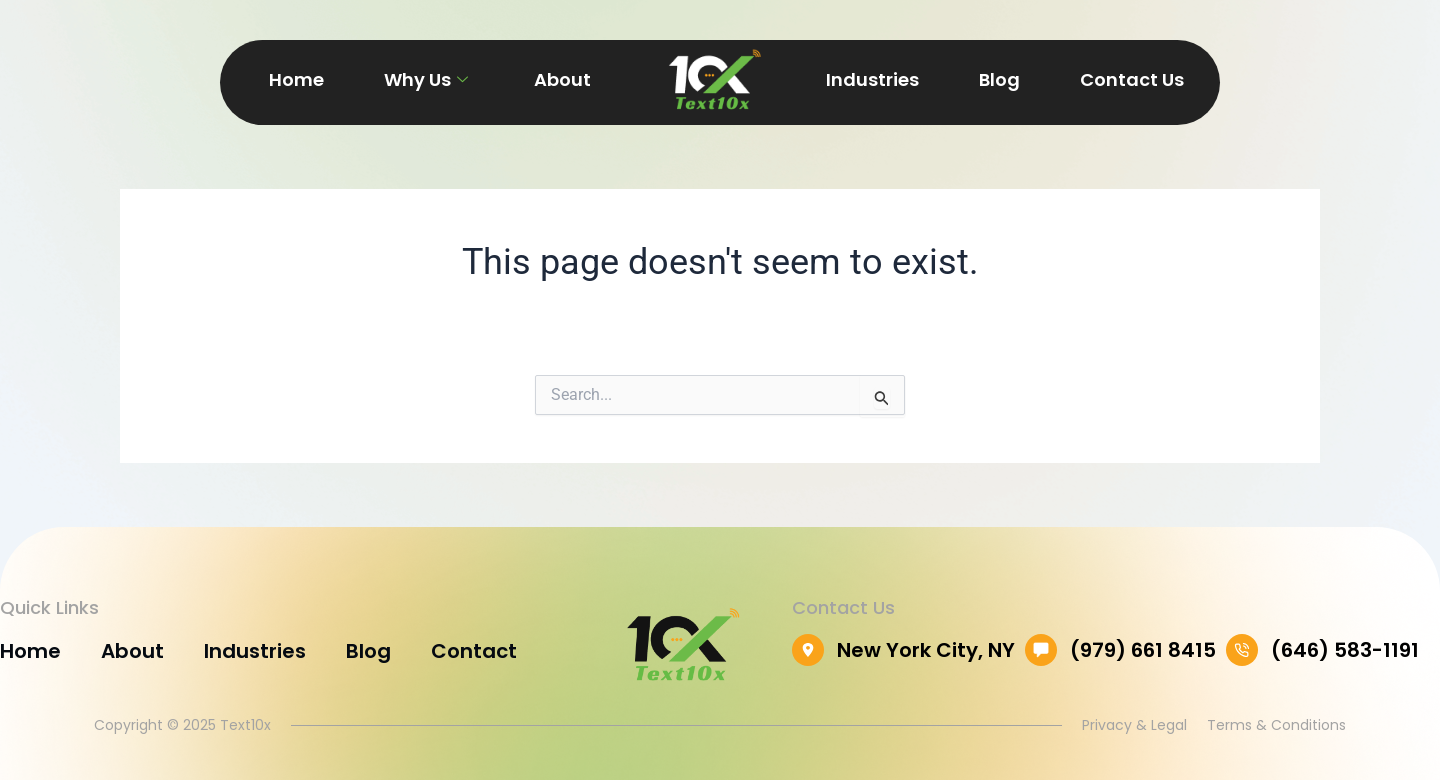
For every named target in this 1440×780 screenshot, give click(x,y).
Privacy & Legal (1134, 725)
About (562, 79)
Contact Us (1132, 79)
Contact (474, 651)
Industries (872, 79)
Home (296, 79)
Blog (999, 79)
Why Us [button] (426, 79)
